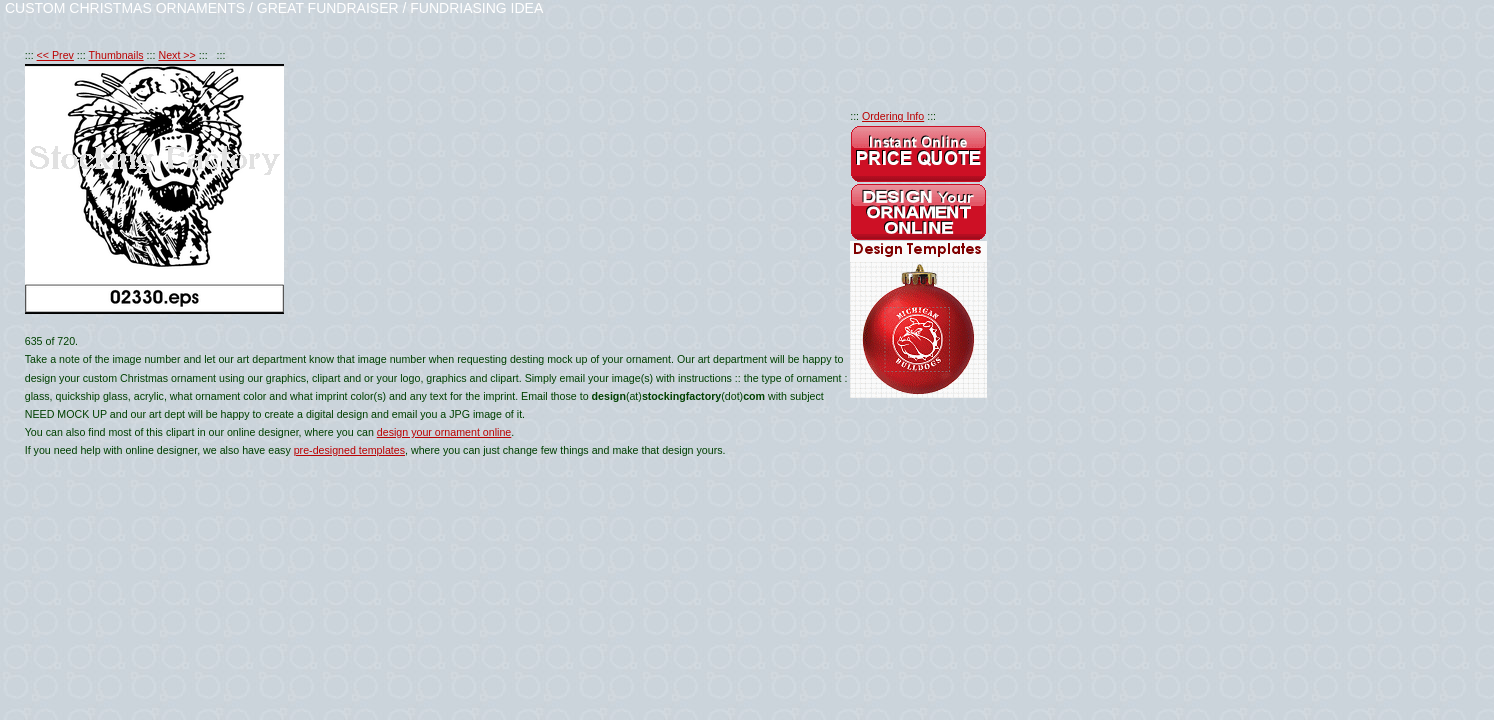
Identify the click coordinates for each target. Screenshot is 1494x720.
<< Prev (55, 55)
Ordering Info (893, 116)
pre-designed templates (349, 450)
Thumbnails (116, 55)
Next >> (176, 55)
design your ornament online (444, 432)
